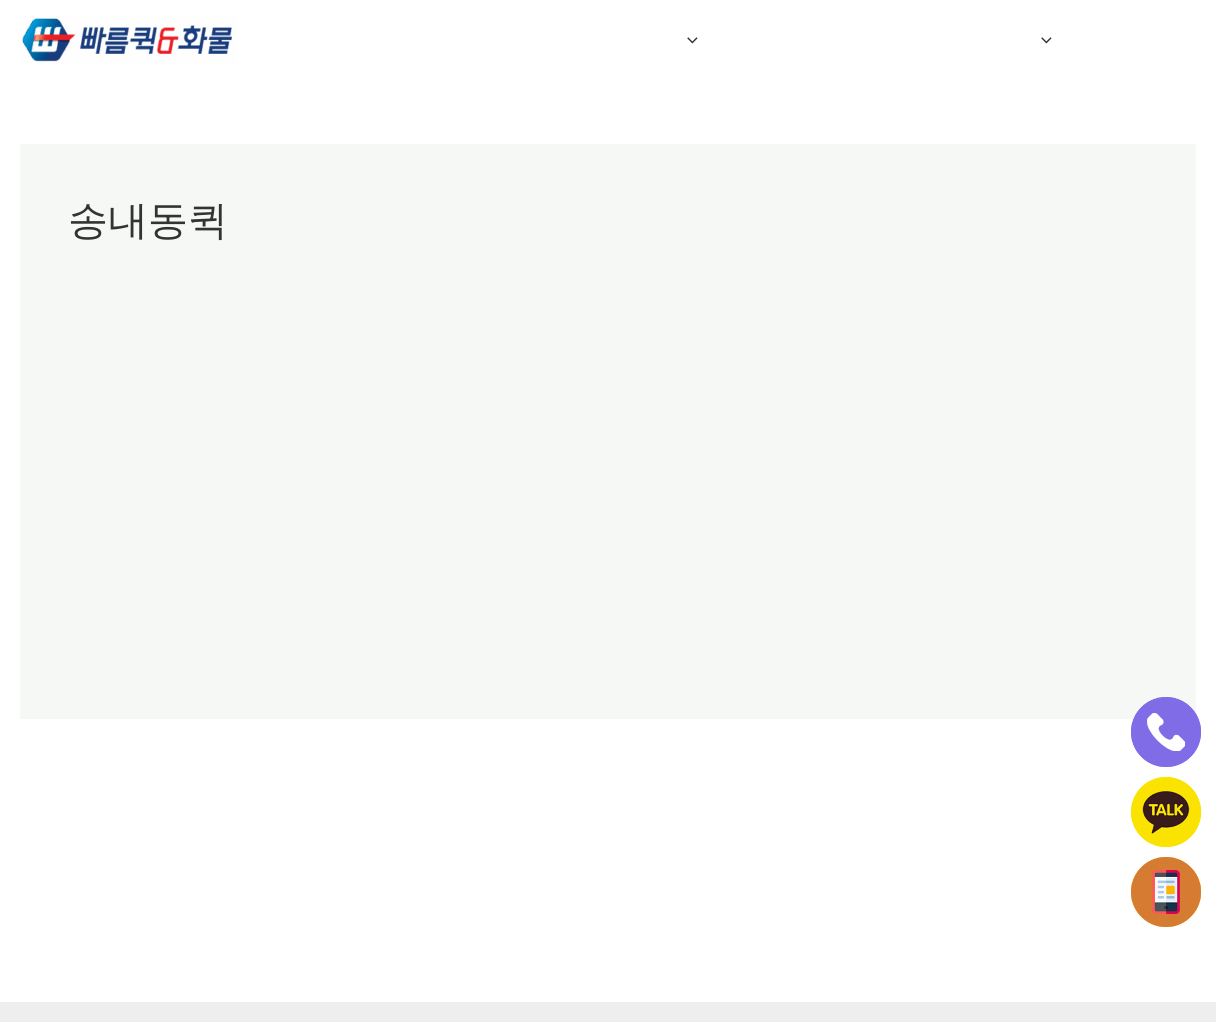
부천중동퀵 (271, 415)
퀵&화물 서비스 (645, 40)
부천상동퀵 (188, 415)
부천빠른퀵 (105, 415)
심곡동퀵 (566, 415)
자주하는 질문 (805, 40)
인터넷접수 (1135, 40)
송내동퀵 (498, 415)
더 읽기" (95, 645)
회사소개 (504, 40)
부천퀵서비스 (415, 415)
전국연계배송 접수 (976, 40)
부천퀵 (339, 415)
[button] (705, 40)
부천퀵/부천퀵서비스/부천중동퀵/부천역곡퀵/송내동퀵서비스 (460, 369)
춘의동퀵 (634, 415)
